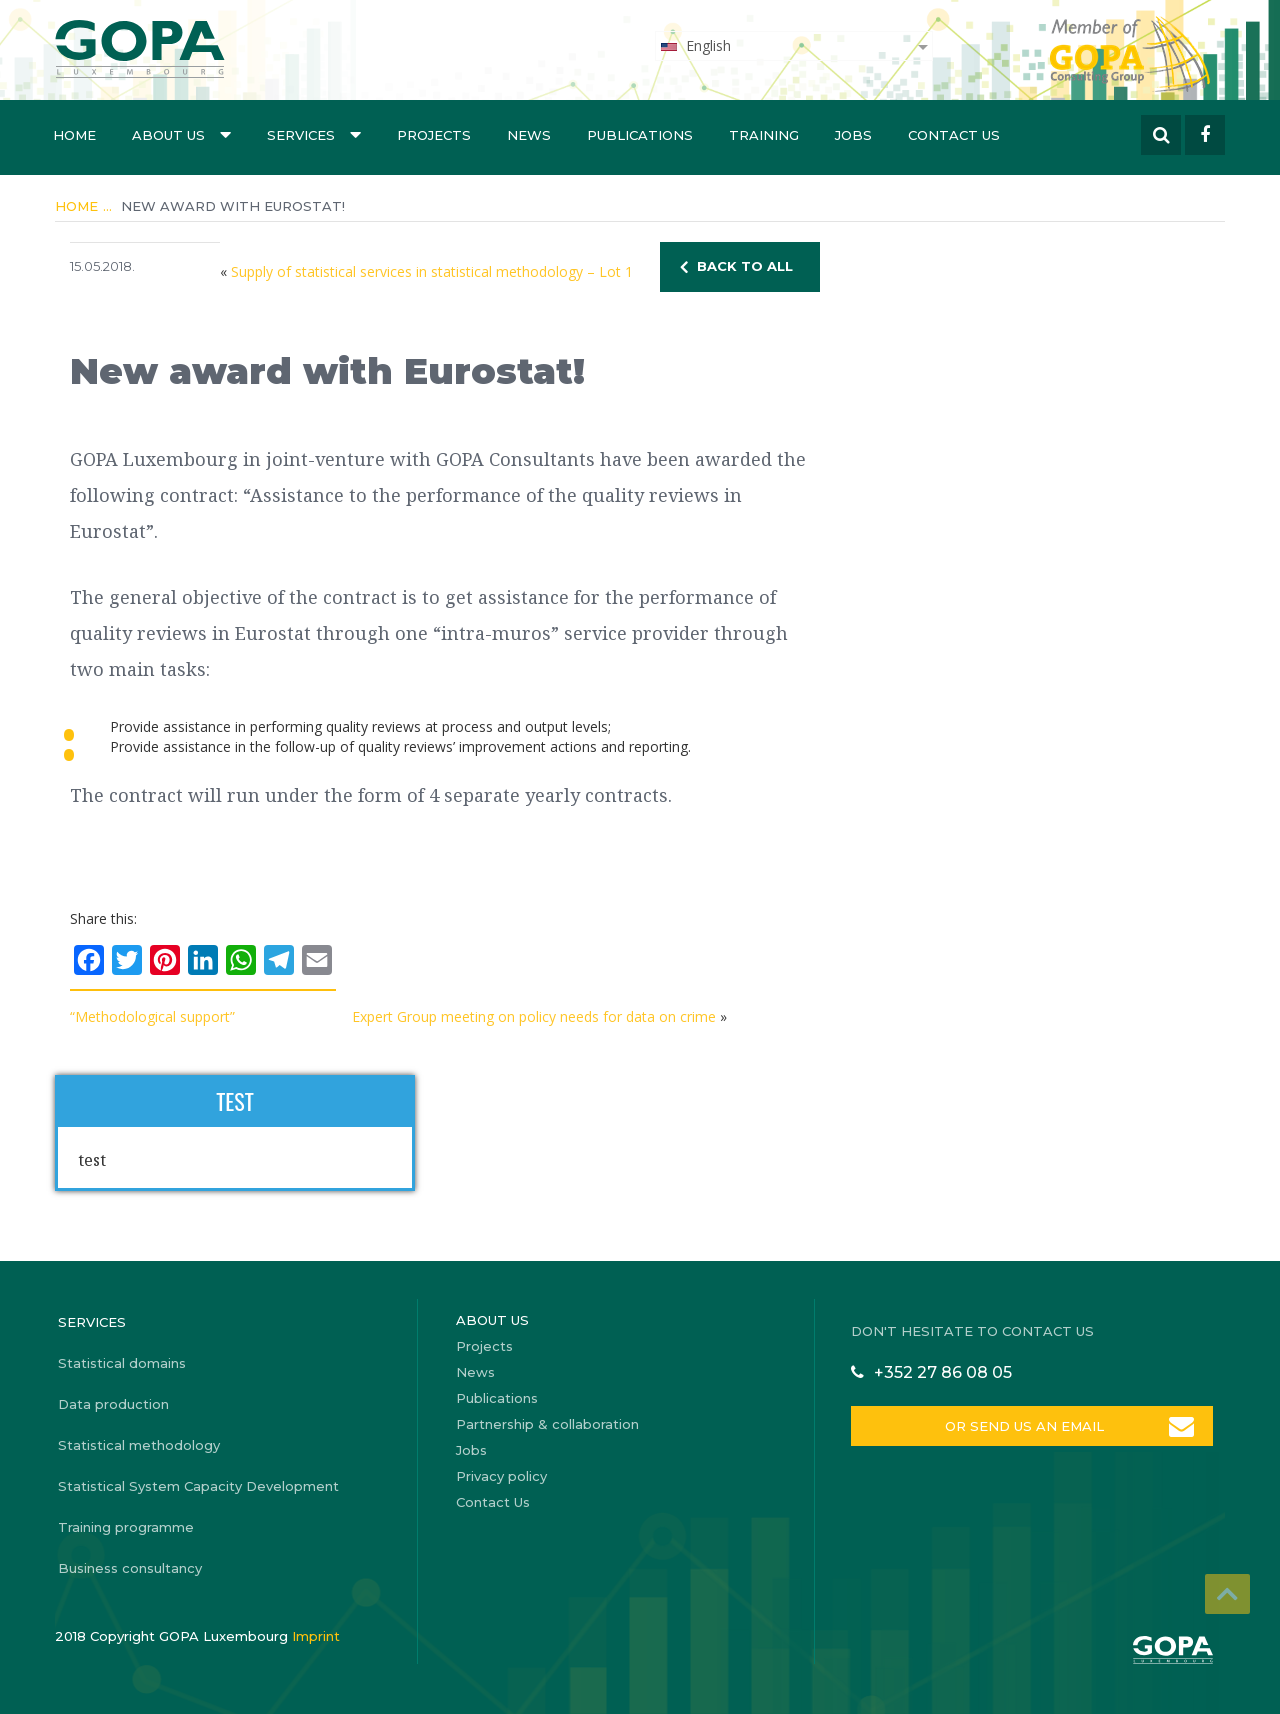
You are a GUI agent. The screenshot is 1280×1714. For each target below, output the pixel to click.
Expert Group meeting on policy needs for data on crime (534, 1016)
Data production (113, 1404)
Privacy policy (501, 1476)
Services (314, 134)
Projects (434, 135)
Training (764, 135)
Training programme (126, 1527)
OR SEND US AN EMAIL (1024, 1426)
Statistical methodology (139, 1445)
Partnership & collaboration (547, 1424)
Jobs (853, 135)
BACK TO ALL (745, 266)
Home (74, 135)
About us (181, 134)
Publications (640, 135)
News (529, 135)
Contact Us (954, 135)
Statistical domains (122, 1363)
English (695, 45)
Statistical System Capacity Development (198, 1486)
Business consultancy (130, 1568)
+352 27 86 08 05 (943, 1372)
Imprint (316, 1636)
